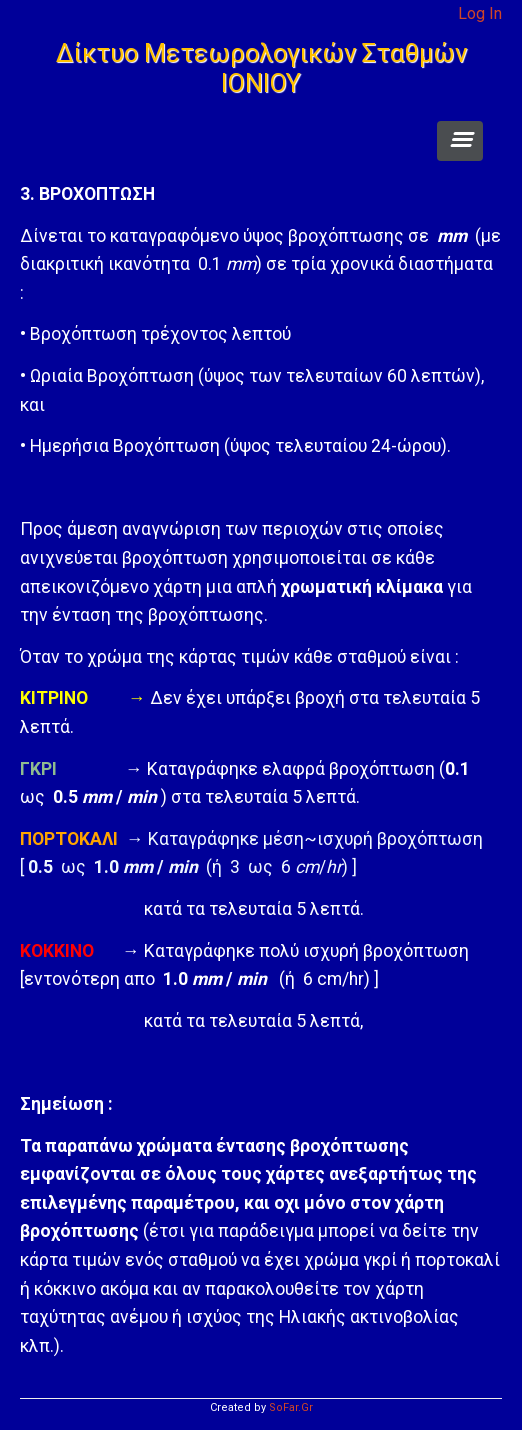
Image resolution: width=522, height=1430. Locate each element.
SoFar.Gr (291, 1407)
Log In (480, 13)
